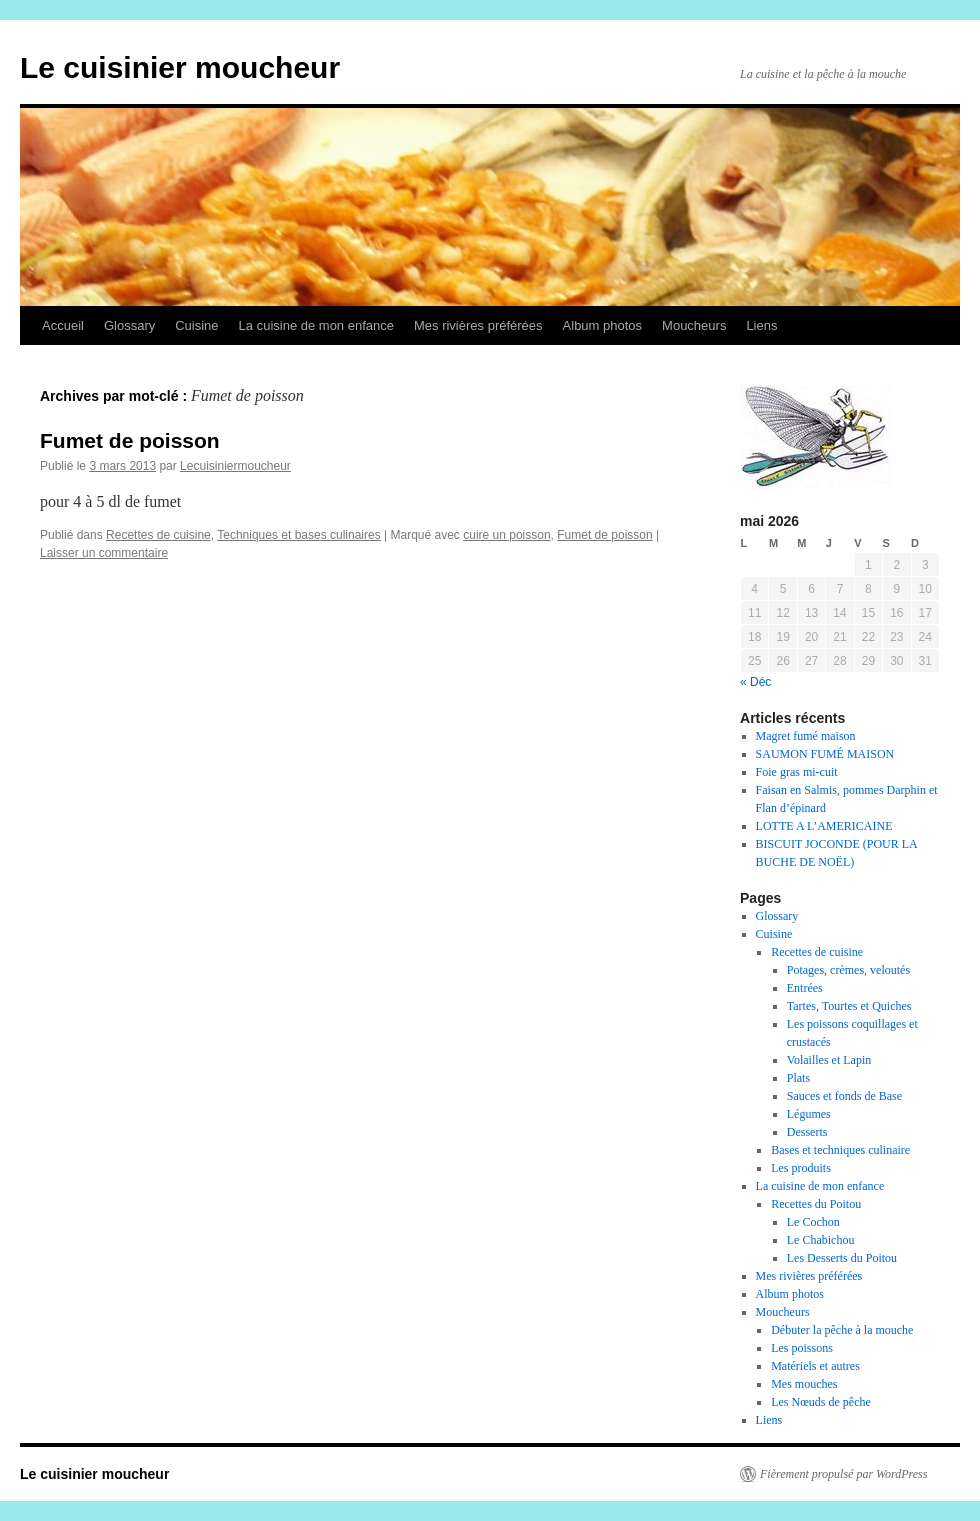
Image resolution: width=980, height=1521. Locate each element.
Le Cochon (813, 1222)
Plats (798, 1078)
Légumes (809, 1114)
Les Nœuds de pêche (821, 1402)
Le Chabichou (821, 1240)
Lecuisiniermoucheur (235, 466)
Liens (761, 325)
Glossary (129, 325)
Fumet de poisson (130, 440)
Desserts (807, 1132)
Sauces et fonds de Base (844, 1096)
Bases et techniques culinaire (840, 1150)
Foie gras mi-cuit (797, 772)
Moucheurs (694, 325)
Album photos (603, 325)
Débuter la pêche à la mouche (842, 1330)
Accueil (63, 325)
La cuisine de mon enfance (316, 325)
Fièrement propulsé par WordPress (843, 1474)
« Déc (755, 682)
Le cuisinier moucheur (180, 67)
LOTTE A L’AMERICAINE (824, 826)
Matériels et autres (815, 1366)
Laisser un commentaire (104, 553)
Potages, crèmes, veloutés (848, 970)
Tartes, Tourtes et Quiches (849, 1006)
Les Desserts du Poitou (842, 1258)
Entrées (805, 988)
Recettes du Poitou (816, 1204)
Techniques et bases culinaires (298, 535)
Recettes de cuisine (158, 535)
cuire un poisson (506, 535)
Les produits (801, 1168)
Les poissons (802, 1348)
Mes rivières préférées (478, 325)
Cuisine (196, 325)
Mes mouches (804, 1384)
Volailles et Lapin (829, 1060)
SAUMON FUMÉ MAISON (825, 754)
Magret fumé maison (806, 736)
